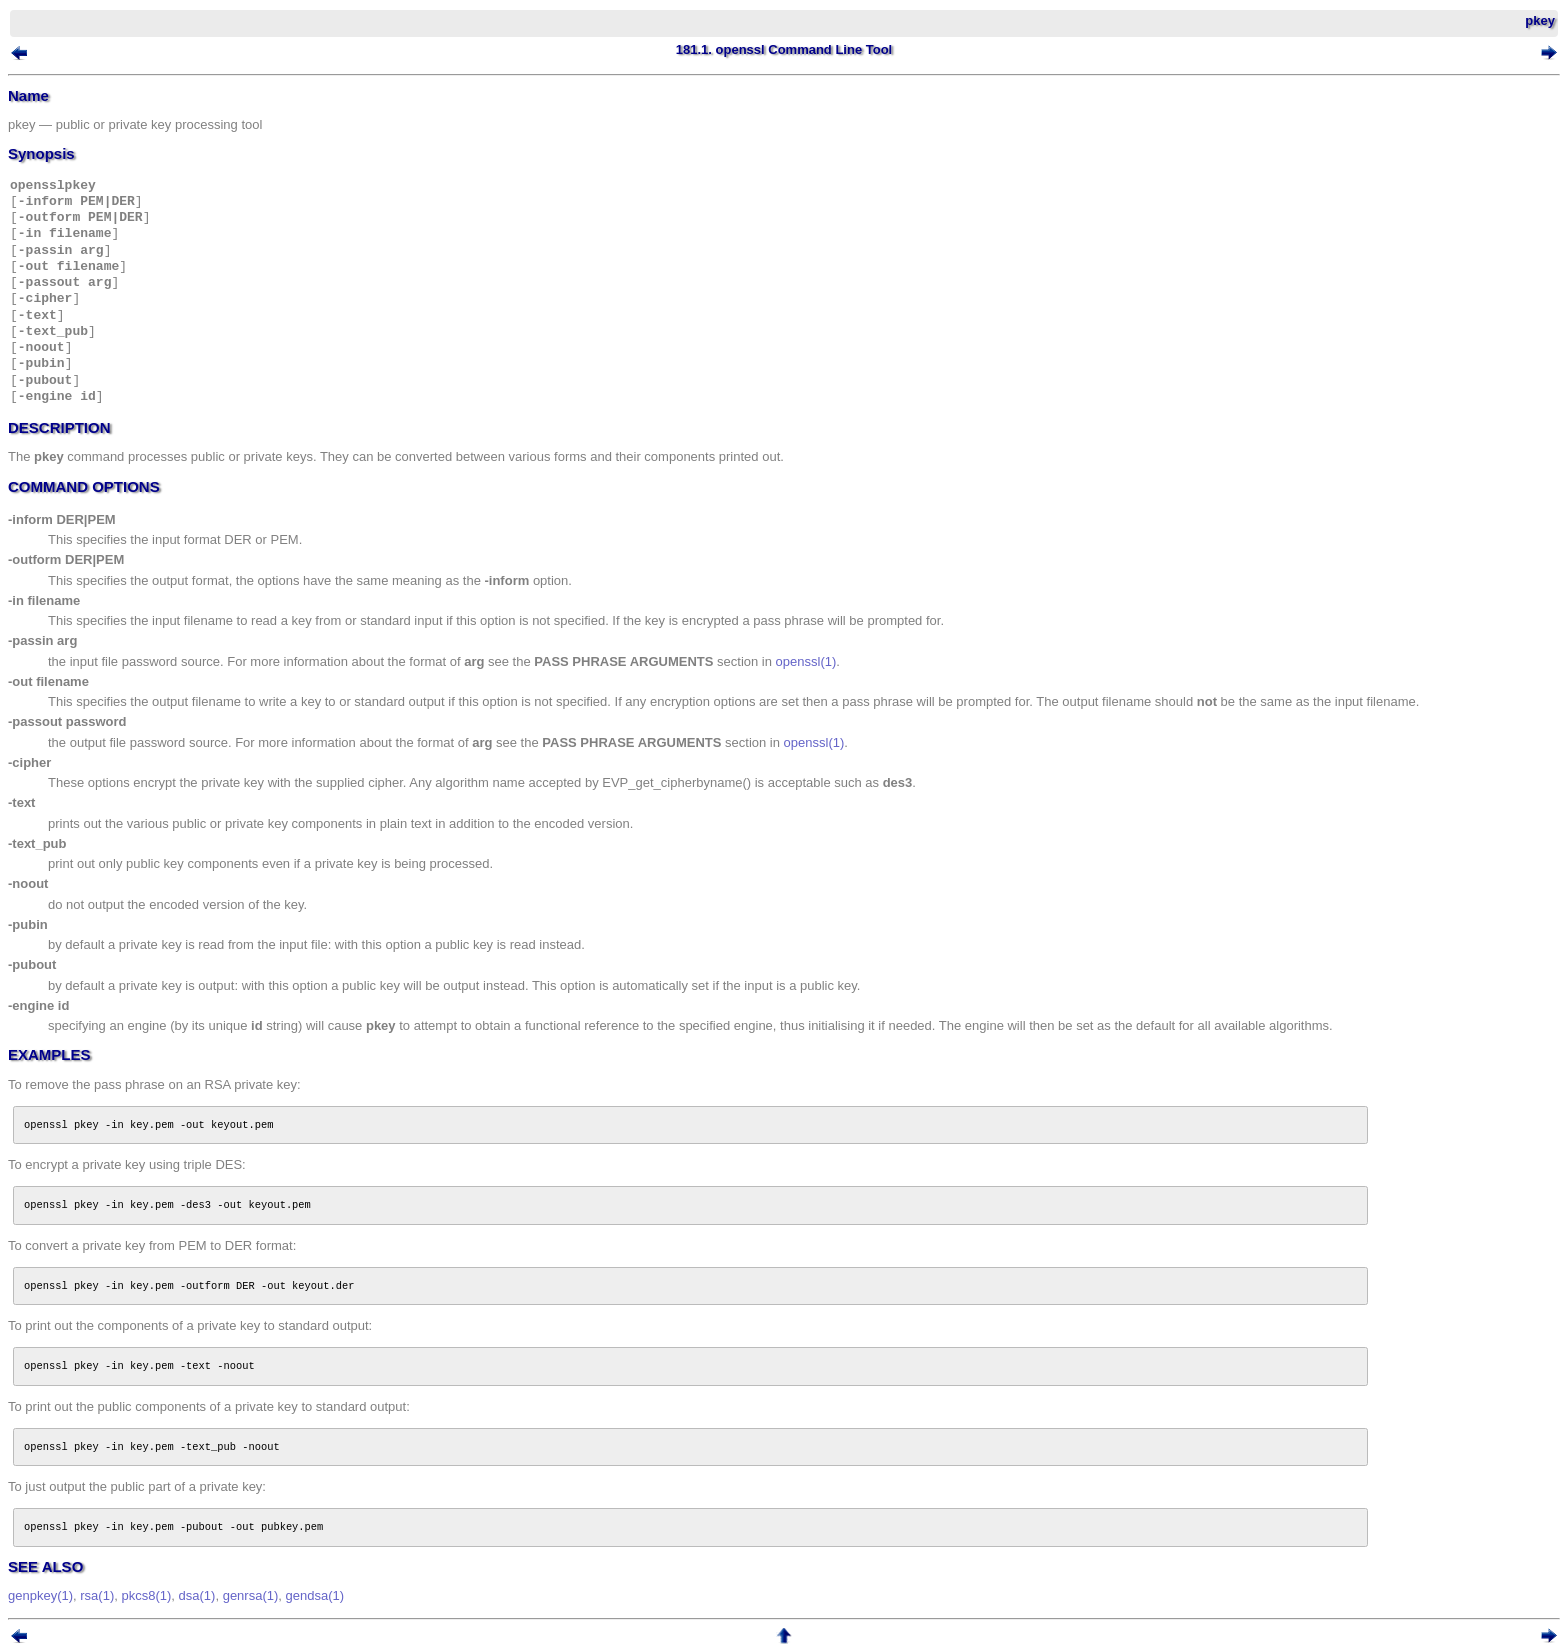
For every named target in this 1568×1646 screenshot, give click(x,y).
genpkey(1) (40, 1595)
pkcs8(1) (146, 1595)
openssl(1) (806, 661)
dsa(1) (197, 1595)
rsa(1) (97, 1595)
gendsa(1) (315, 1595)
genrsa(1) (251, 1595)
